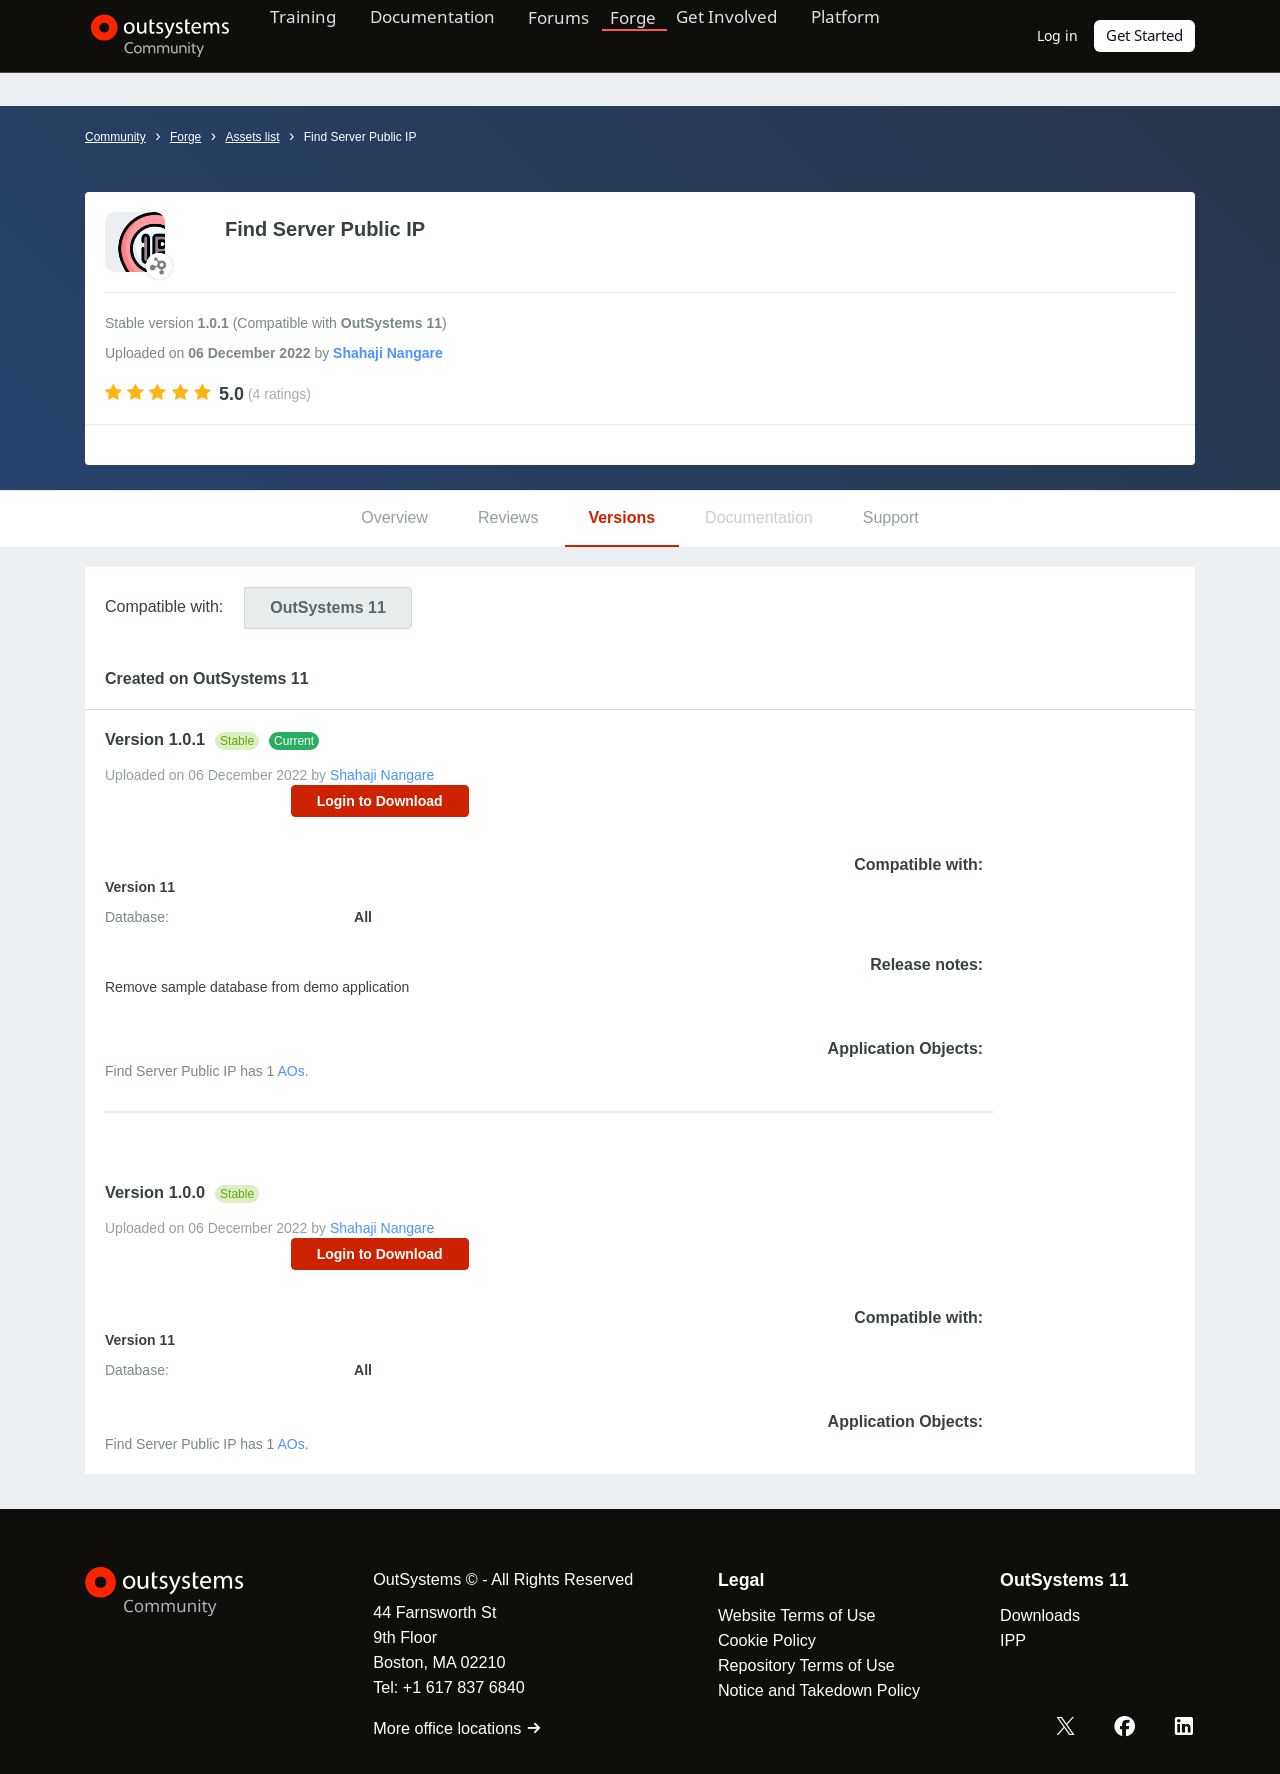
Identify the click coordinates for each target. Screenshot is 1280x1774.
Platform (876, 35)
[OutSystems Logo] (185, 1592)
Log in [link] (1058, 35)
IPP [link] (1005, 1640)
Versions (621, 517)
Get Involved (750, 35)
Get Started (1145, 35)
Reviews (508, 517)
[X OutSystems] (1068, 1727)
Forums (582, 35)
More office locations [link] (449, 1728)
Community (115, 137)
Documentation (448, 35)
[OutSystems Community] (154, 36)
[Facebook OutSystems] (1126, 1727)
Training (312, 35)
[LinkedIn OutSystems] (1184, 1727)
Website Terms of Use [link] (789, 1615)
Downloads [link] (1032, 1615)
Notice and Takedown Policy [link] (811, 1690)
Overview (394, 517)
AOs (291, 1071)
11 (328, 607)
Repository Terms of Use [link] (798, 1665)
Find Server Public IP (360, 137)
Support (891, 517)
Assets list (252, 137)
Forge (657, 35)
